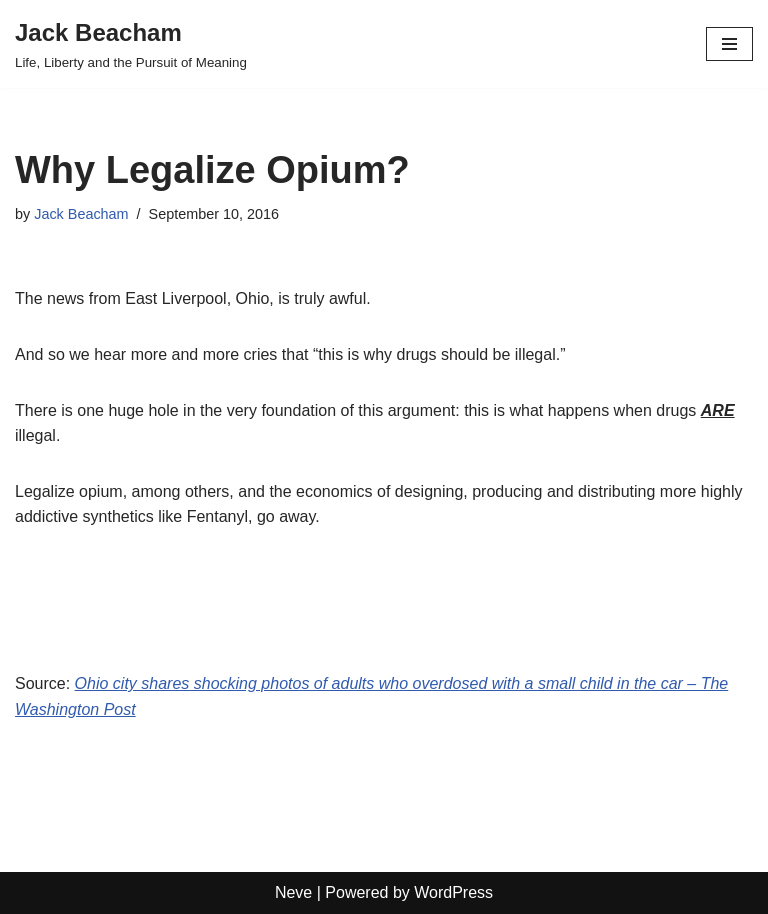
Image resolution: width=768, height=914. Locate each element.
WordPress (453, 892)
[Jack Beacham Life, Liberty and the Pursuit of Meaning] (131, 44)
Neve (293, 892)
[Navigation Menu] (729, 44)
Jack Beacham (81, 214)
